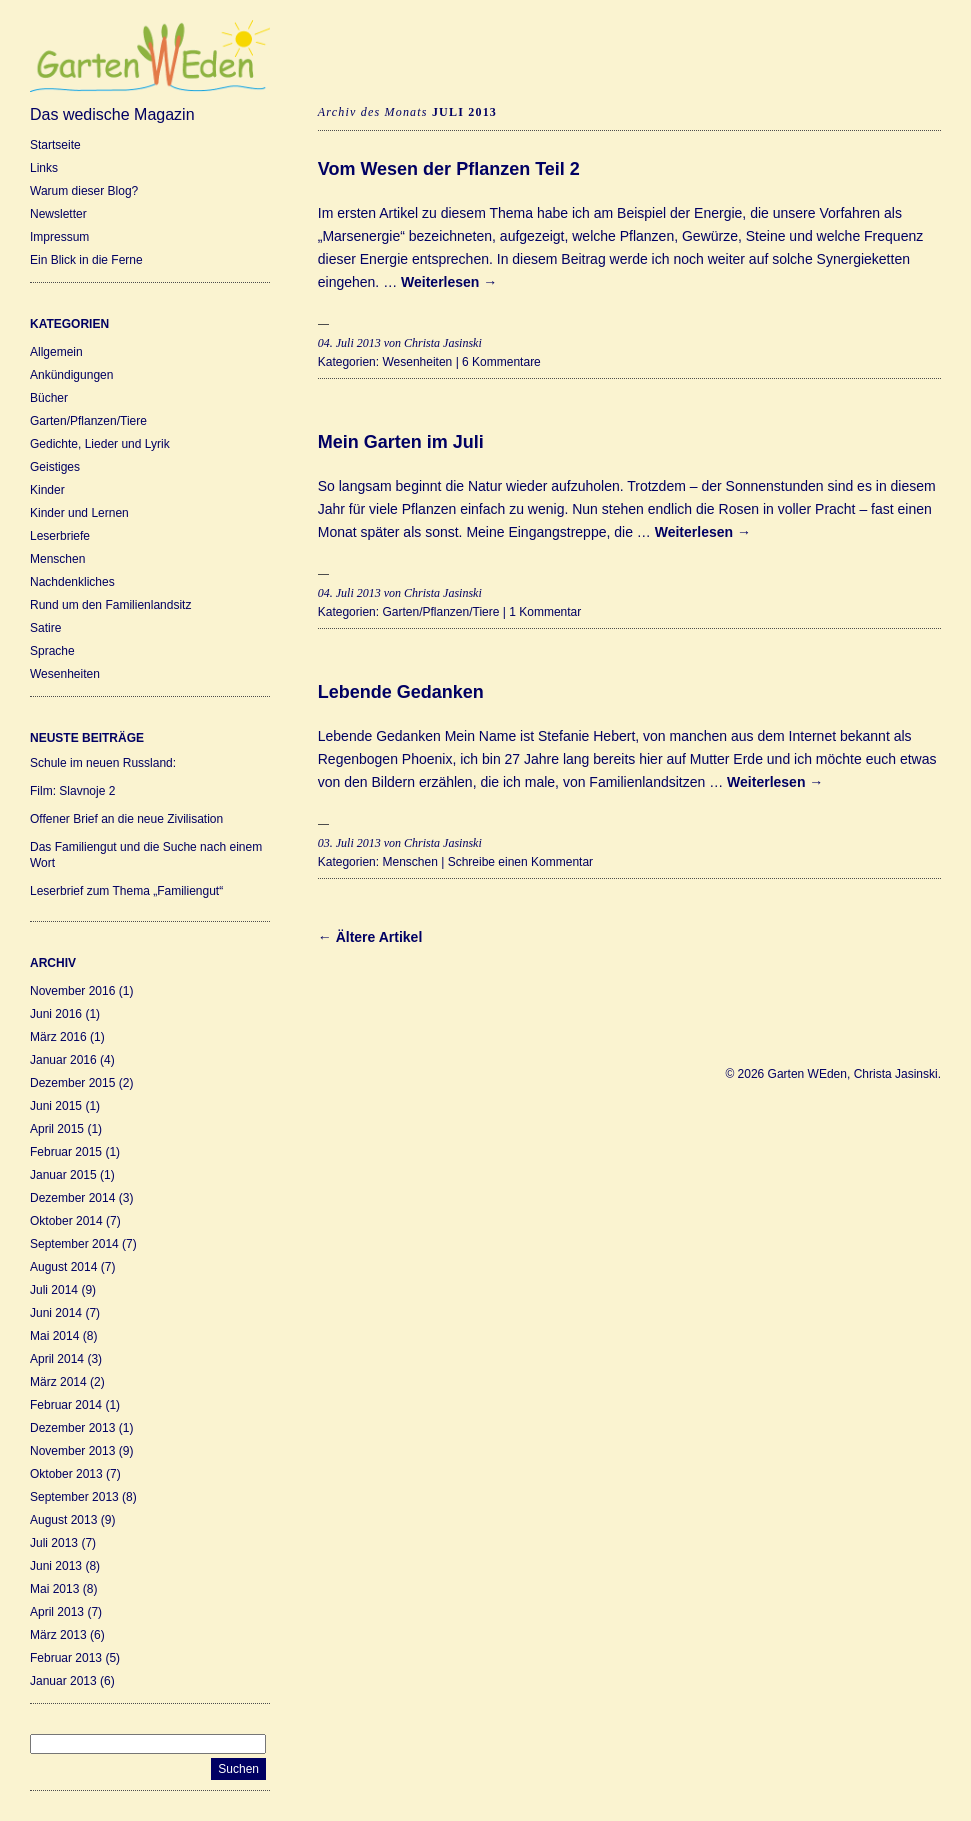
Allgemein (56, 352)
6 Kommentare (501, 362)
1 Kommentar (545, 612)
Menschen (57, 559)
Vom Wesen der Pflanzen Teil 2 (449, 169)
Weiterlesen (449, 282)
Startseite (55, 145)
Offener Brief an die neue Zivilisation (126, 819)
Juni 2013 (56, 1566)
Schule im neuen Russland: (103, 763)
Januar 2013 (63, 1681)
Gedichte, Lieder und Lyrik (100, 444)
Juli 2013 (54, 1543)
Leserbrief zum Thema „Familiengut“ (126, 891)
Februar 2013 (66, 1658)
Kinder (47, 490)
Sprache (52, 651)
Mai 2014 (54, 1336)
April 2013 (57, 1612)
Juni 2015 (56, 1106)
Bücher (49, 398)
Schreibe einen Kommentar (520, 862)
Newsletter (58, 214)
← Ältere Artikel (370, 937)
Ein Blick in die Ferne (86, 260)
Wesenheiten (65, 674)
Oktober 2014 (66, 1221)
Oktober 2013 (66, 1474)
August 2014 (63, 1267)
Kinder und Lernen (79, 513)
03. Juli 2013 (349, 843)
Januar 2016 (63, 1060)
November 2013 (72, 1451)
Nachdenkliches (72, 582)
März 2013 (58, 1635)
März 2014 (58, 1382)
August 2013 (63, 1520)
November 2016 (72, 991)
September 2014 (74, 1244)
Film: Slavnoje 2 (72, 791)
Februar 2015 (66, 1152)
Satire (45, 628)
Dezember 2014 (72, 1198)
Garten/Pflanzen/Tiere (88, 421)
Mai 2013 (54, 1589)
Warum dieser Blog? (84, 191)
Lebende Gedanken (401, 692)
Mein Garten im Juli (401, 442)
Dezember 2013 (72, 1428)
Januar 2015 (63, 1175)
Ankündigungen (71, 375)
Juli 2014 (54, 1290)
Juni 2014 (56, 1313)
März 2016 (58, 1037)
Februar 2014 (66, 1405)
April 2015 (57, 1129)
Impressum (59, 237)
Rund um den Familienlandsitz (110, 605)
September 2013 (74, 1497)
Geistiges (55, 467)
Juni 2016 (56, 1014)
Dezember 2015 (72, 1083)
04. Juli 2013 (349, 343)
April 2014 (57, 1359)
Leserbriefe (60, 536)
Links (44, 168)
